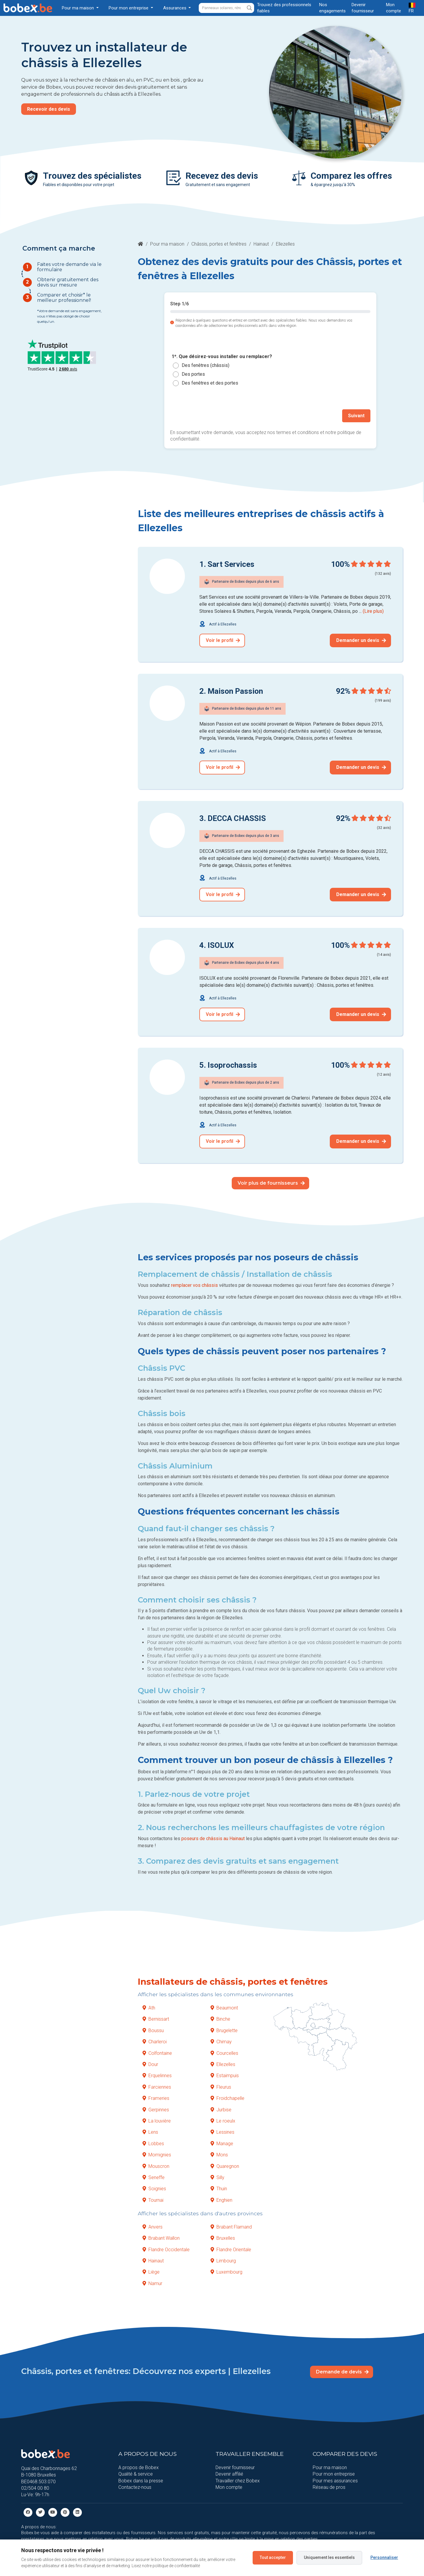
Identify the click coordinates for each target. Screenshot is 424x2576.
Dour (150, 2064)
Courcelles (224, 2053)
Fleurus (221, 2087)
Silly (217, 2177)
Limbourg (223, 2261)
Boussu (153, 2030)
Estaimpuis (225, 2075)
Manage (222, 2143)
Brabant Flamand (231, 2227)
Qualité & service (135, 2474)
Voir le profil (223, 640)
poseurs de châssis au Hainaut (213, 1838)
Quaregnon (225, 2166)
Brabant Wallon (161, 2238)
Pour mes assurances (335, 2480)
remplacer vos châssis (194, 1285)
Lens (150, 2132)
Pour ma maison (167, 244)
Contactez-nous (134, 2487)
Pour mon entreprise (334, 2474)
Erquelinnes (157, 2075)
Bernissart (156, 2019)
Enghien (221, 2200)
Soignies (154, 2188)
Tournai (153, 2200)
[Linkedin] (77, 2512)
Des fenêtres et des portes (210, 383)
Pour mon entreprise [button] (129, 8)
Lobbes (153, 2143)
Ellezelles (223, 2064)
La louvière (157, 2121)
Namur (152, 2283)
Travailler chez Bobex (238, 2480)
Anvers (153, 2227)
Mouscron (156, 2166)
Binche (220, 2019)
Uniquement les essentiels (329, 2557)
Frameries (156, 2098)
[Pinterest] (65, 2512)
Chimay (221, 2041)
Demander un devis (361, 640)
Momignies (157, 2155)
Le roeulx (223, 2121)
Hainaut (261, 244)
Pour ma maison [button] (78, 8)
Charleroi (155, 2041)
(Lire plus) (373, 611)
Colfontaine (157, 2053)
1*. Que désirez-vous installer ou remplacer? (222, 357)
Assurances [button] (175, 8)
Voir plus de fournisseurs (271, 1183)
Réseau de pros (329, 2487)
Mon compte (229, 2487)
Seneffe (154, 2177)
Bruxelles (223, 2238)
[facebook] (28, 2512)
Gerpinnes (156, 2109)
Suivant (356, 415)
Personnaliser (384, 2557)
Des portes (193, 374)
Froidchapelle (227, 2098)
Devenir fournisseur (235, 2467)
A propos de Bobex (138, 2467)
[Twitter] (40, 2512)
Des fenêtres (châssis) (205, 365)
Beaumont (224, 2008)
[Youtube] (52, 2512)
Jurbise (221, 2109)
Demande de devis (342, 2372)
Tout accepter (273, 2557)
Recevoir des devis (48, 109)
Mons (219, 2155)
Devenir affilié (229, 2474)
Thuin (219, 2188)
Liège (151, 2272)
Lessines (222, 2132)
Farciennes (157, 2087)
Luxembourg (226, 2272)
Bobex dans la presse (140, 2480)
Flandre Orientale (231, 2249)
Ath (149, 2008)
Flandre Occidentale (166, 2249)
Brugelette (224, 2030)
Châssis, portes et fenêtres (218, 244)
